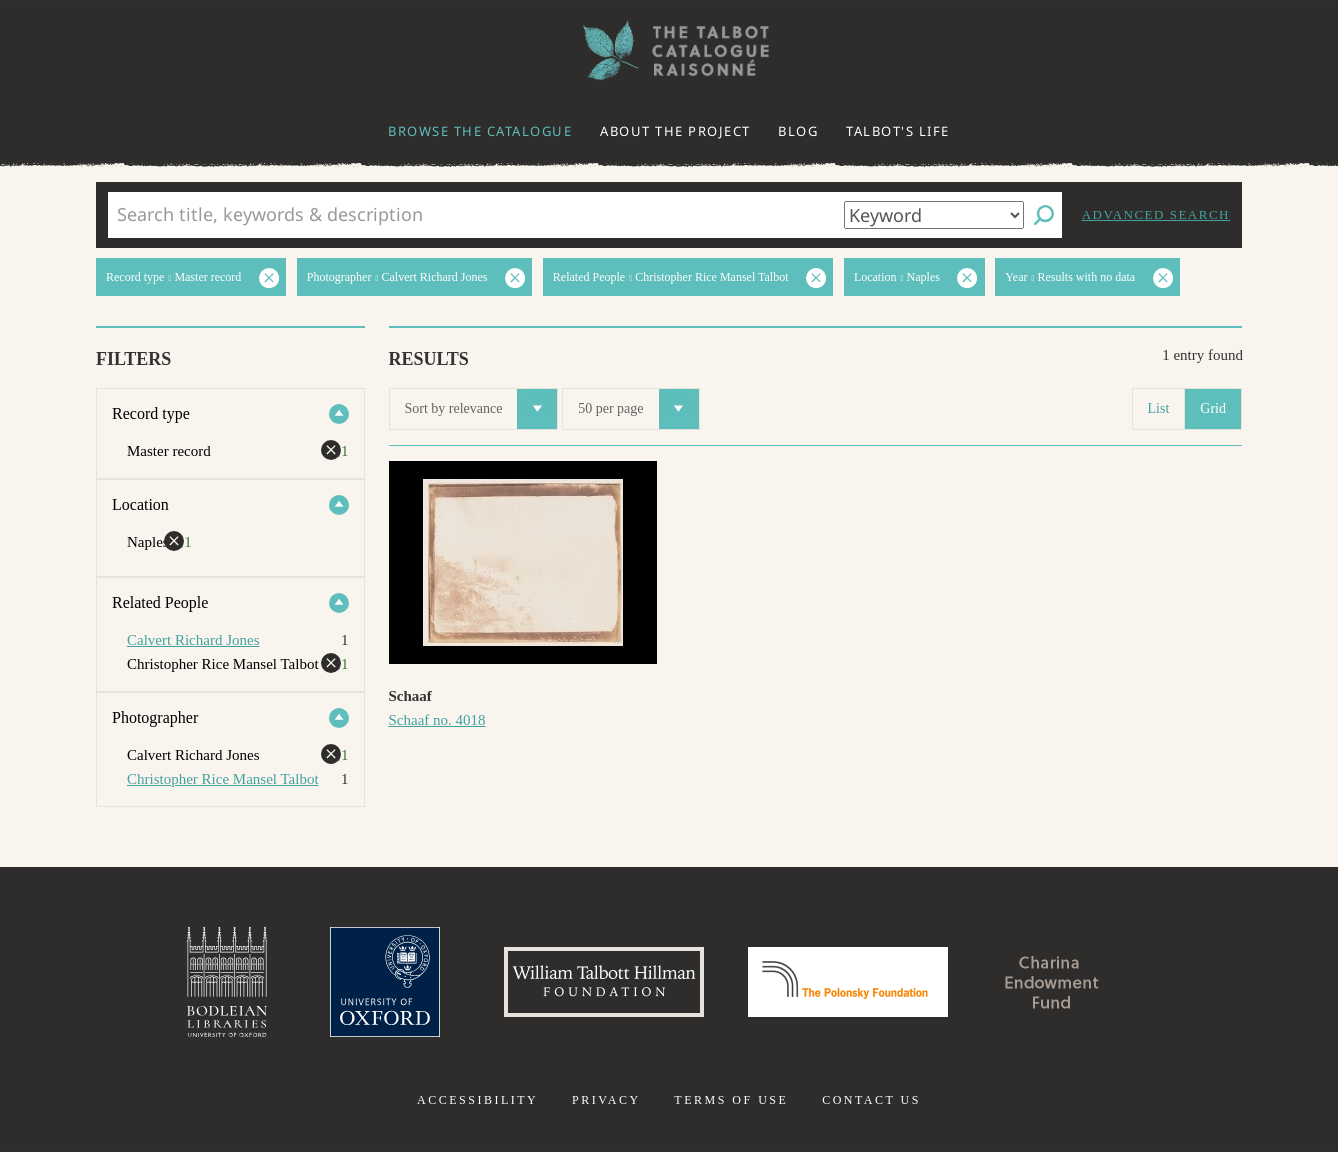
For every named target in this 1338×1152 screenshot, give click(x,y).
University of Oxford (385, 982)
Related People (160, 602)
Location (140, 504)
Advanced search (1156, 214)
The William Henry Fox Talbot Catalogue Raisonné (669, 50)
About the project (675, 131)
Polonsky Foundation (848, 982)
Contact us (871, 1100)
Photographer (155, 717)
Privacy (606, 1100)
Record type (151, 413)
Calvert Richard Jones (193, 640)
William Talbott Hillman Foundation (604, 982)
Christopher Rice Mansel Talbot (223, 779)
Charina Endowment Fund (1052, 982)
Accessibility (477, 1100)
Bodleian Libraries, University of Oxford (227, 982)
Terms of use (731, 1100)
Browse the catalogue (480, 131)
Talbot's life (898, 131)
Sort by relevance (481, 409)
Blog (798, 131)
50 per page (638, 409)
